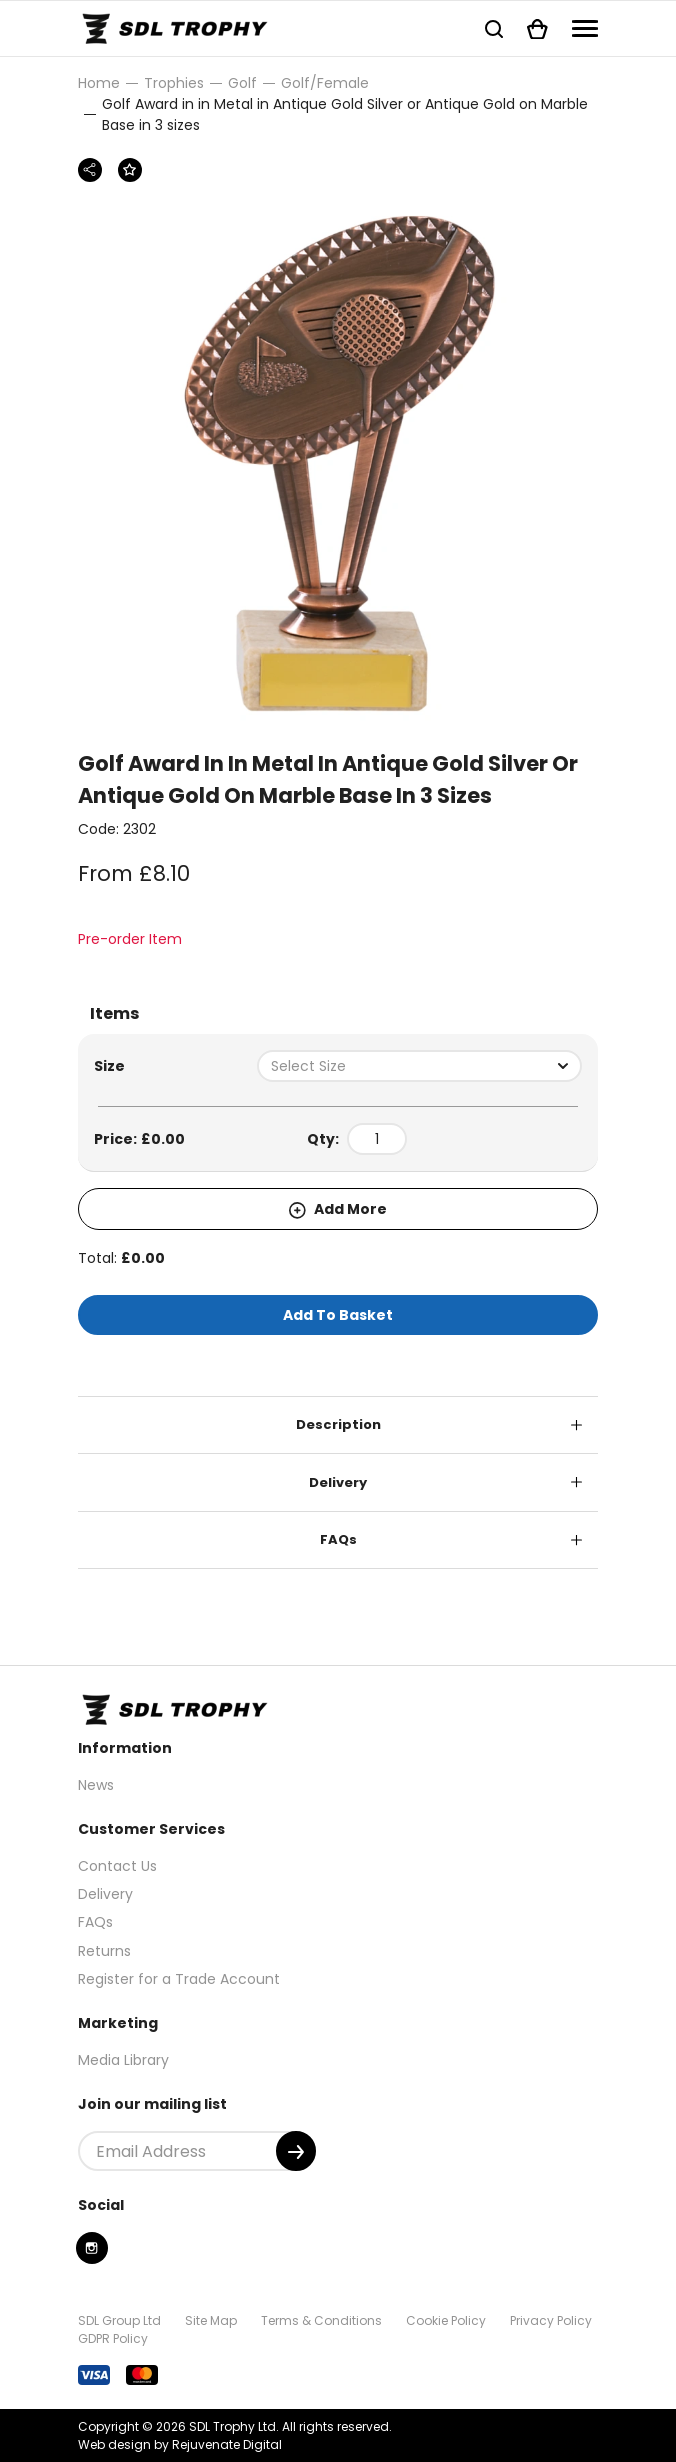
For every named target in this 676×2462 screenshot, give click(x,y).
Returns (104, 1951)
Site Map (211, 2320)
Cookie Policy (446, 2320)
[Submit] (296, 2151)
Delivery (338, 1482)
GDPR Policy (113, 2338)
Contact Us (117, 1866)
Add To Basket (338, 1315)
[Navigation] (585, 28)
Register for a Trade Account (179, 1979)
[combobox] (419, 1066)
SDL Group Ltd (119, 2320)
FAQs (338, 1539)
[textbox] (419, 1066)
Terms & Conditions (321, 2320)
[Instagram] (92, 2248)
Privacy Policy (551, 2320)
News (96, 1785)
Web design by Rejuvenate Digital (180, 2444)
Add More (338, 1209)
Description (338, 1424)
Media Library (123, 2060)
